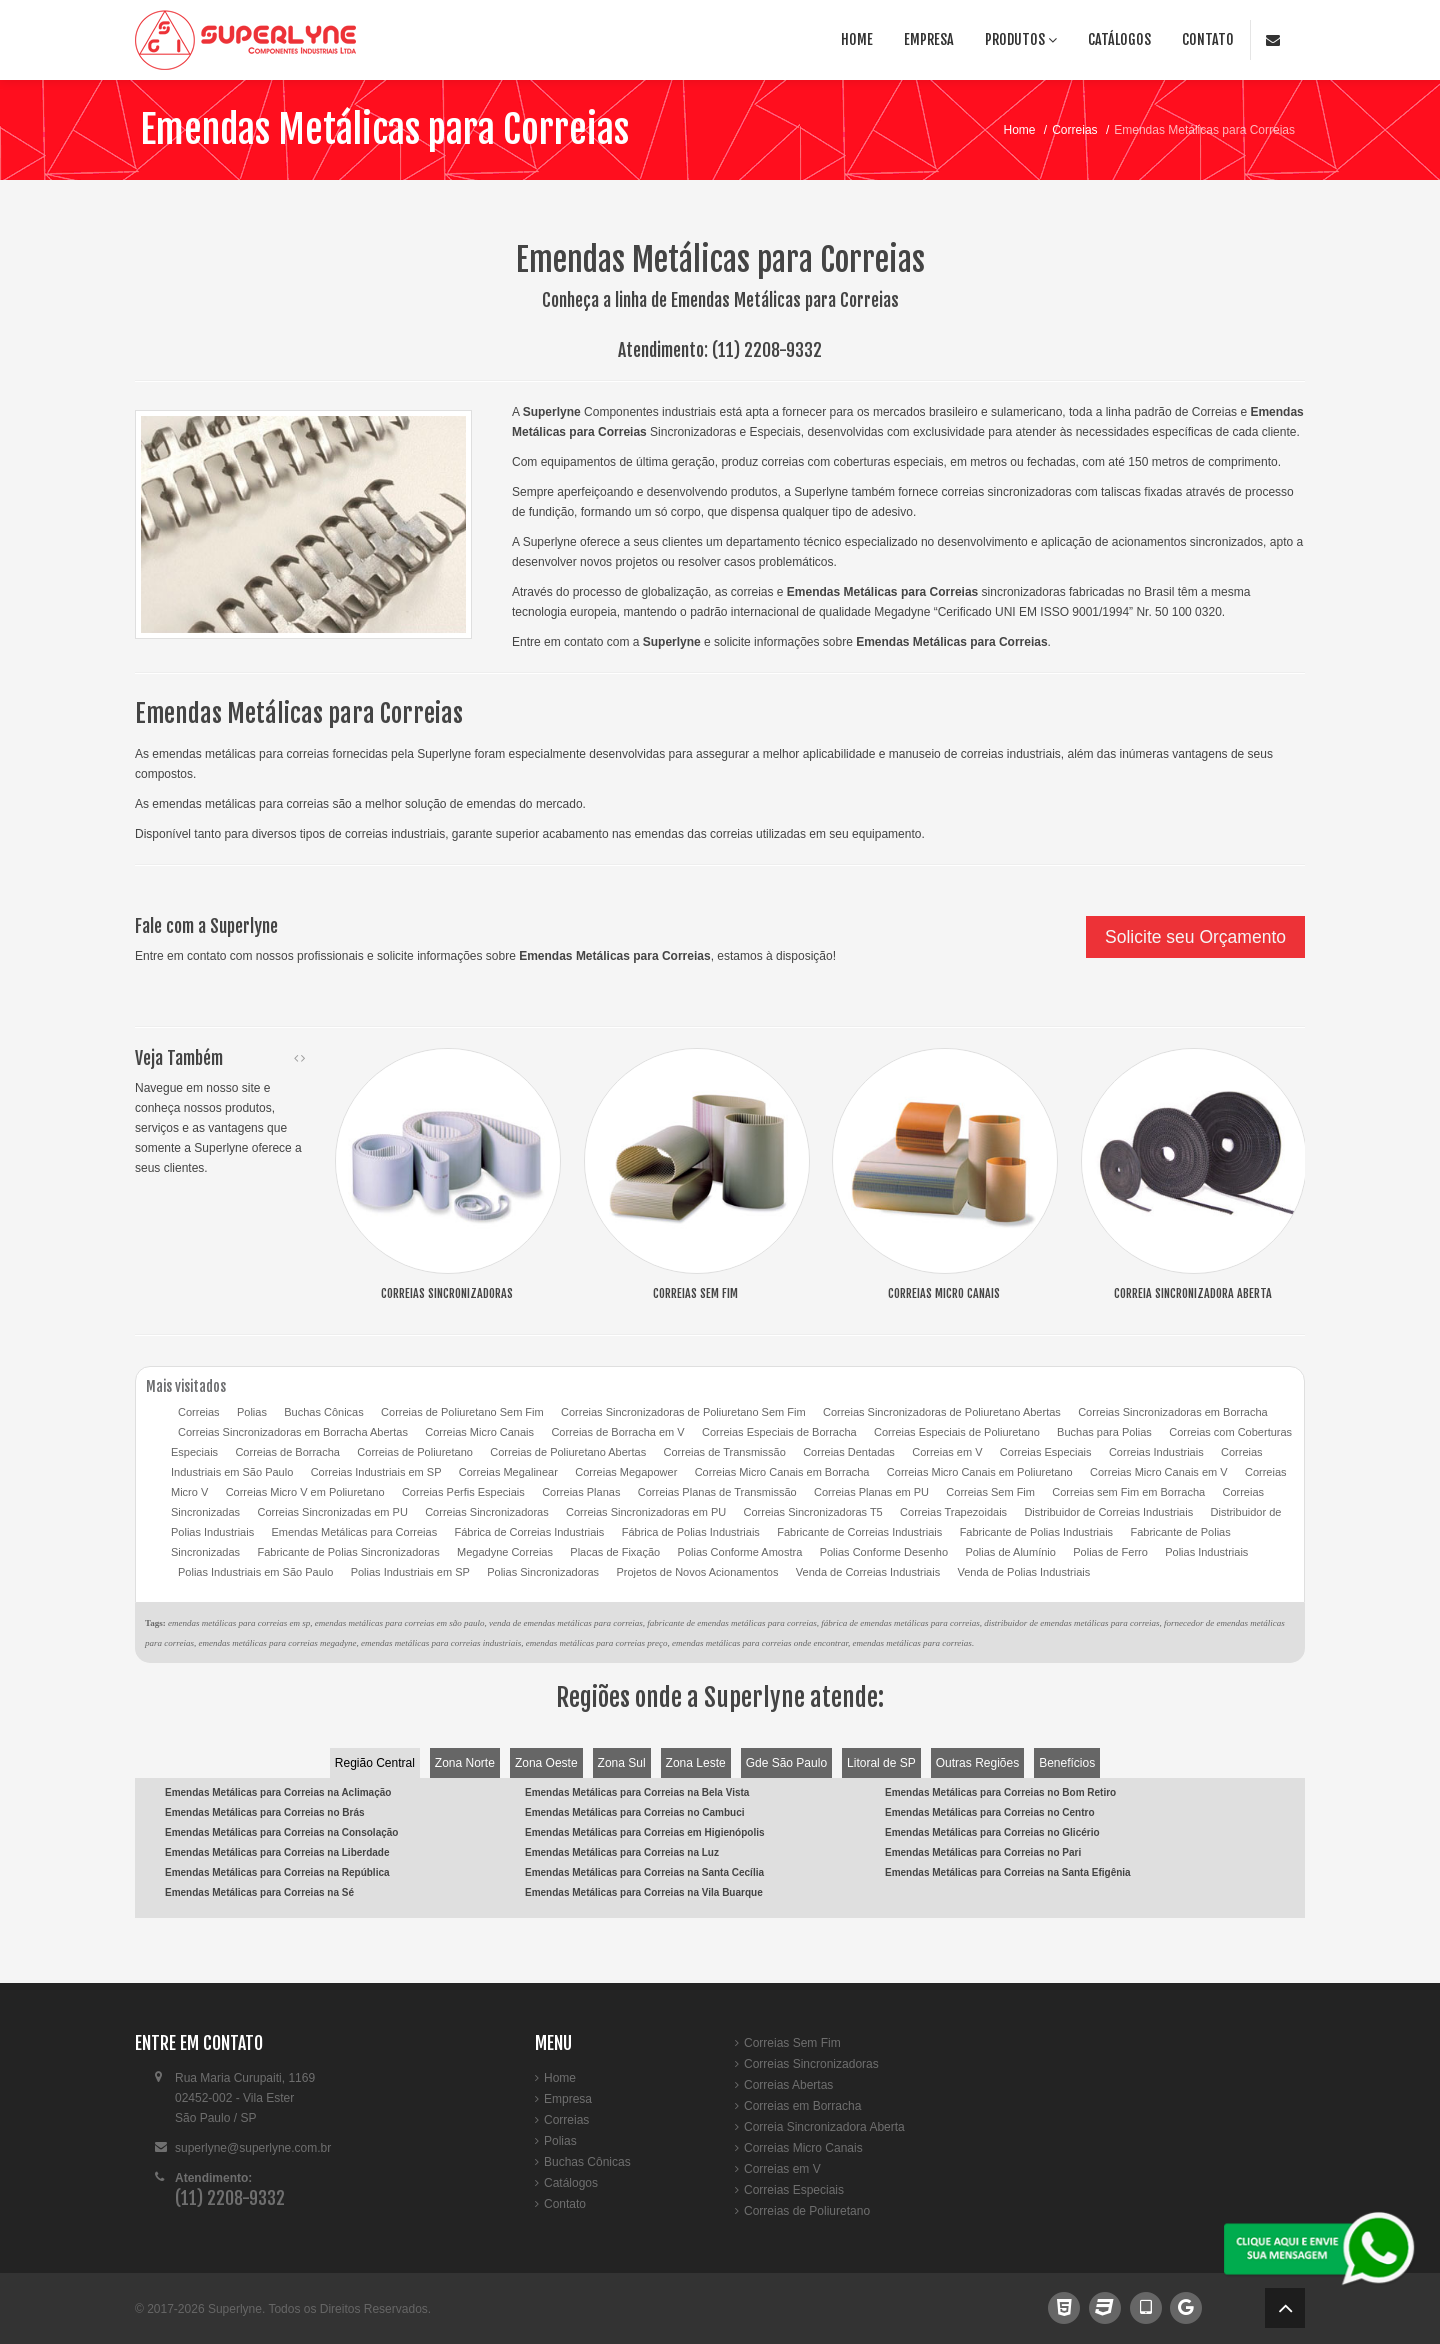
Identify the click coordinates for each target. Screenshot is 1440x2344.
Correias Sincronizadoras (487, 1512)
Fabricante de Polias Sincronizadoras (348, 1552)
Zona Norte (465, 1763)
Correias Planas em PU (871, 1492)
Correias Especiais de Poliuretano (957, 1432)
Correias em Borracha (802, 2106)
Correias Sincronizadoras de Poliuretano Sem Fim (683, 1412)
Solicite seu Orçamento (1195, 937)
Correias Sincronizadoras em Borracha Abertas (293, 1432)
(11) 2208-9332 (767, 350)
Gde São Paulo (786, 1763)
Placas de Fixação (615, 1552)
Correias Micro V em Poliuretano (305, 1492)
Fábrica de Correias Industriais (530, 1532)
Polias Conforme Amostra (740, 1552)
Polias (252, 1412)
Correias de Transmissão (725, 1452)
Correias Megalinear (508, 1472)
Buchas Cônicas (324, 1412)
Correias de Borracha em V (617, 1432)
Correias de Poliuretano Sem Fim (462, 1412)
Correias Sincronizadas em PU (332, 1512)
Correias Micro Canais (479, 1432)
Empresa (929, 39)
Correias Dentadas (849, 1452)
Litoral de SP (881, 1763)
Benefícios (1067, 1763)
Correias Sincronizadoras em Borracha (1173, 1412)
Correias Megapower (626, 1472)
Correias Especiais (1046, 1452)
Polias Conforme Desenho (884, 1552)
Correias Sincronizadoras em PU (646, 1512)
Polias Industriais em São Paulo (255, 1572)
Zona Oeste (546, 1763)
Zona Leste (696, 1763)
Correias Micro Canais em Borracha (782, 1472)
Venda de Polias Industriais (1024, 1572)
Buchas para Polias (1104, 1432)
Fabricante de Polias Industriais (1036, 1532)
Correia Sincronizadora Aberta (824, 2127)
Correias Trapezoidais (953, 1512)
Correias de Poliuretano (415, 1452)
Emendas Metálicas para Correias (384, 129)
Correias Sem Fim (990, 1492)
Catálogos (1119, 39)
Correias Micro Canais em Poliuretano (980, 1472)
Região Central (375, 1763)
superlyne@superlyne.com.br (253, 2148)
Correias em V (947, 1452)
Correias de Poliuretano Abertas (568, 1452)
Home (857, 39)
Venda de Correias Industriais (868, 1572)
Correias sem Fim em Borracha (1128, 1492)
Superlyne (235, 2309)
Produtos (1021, 39)
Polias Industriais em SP (410, 1572)
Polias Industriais (1206, 1552)
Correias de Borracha (287, 1452)
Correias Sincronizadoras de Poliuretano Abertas (942, 1412)
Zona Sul (622, 1763)
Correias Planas (581, 1492)
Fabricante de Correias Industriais (859, 1532)
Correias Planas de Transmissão (717, 1492)
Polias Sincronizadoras (543, 1572)
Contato (1208, 39)
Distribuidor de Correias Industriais (1108, 1512)
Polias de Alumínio (1010, 1552)
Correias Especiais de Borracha (779, 1432)
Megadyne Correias (505, 1552)
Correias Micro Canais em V (1159, 1472)
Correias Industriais (1156, 1452)
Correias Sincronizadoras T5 (813, 1512)
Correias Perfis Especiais (463, 1492)
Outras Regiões (977, 1763)
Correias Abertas (788, 2085)
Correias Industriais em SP (376, 1472)
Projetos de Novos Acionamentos (697, 1572)
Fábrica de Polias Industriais (691, 1532)
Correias (1074, 130)
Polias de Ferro (1110, 1552)
